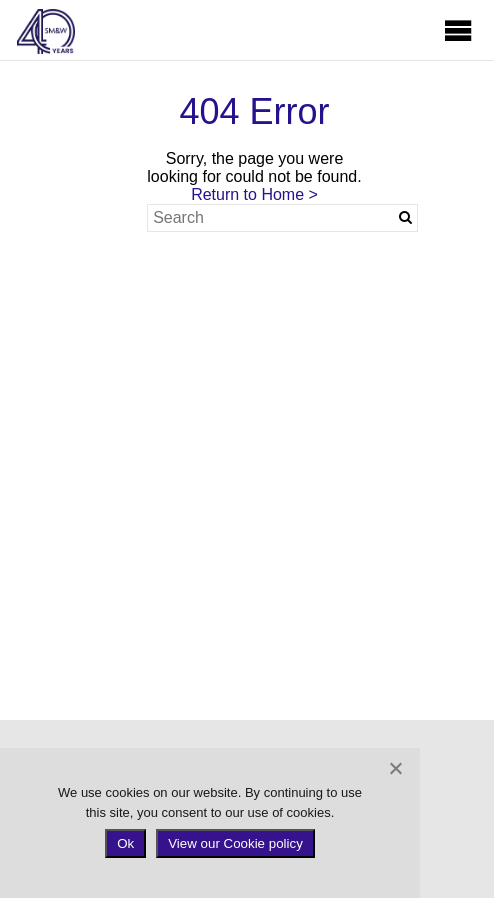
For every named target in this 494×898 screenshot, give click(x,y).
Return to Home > (254, 194)
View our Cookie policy (235, 843)
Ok (125, 843)
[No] (395, 768)
